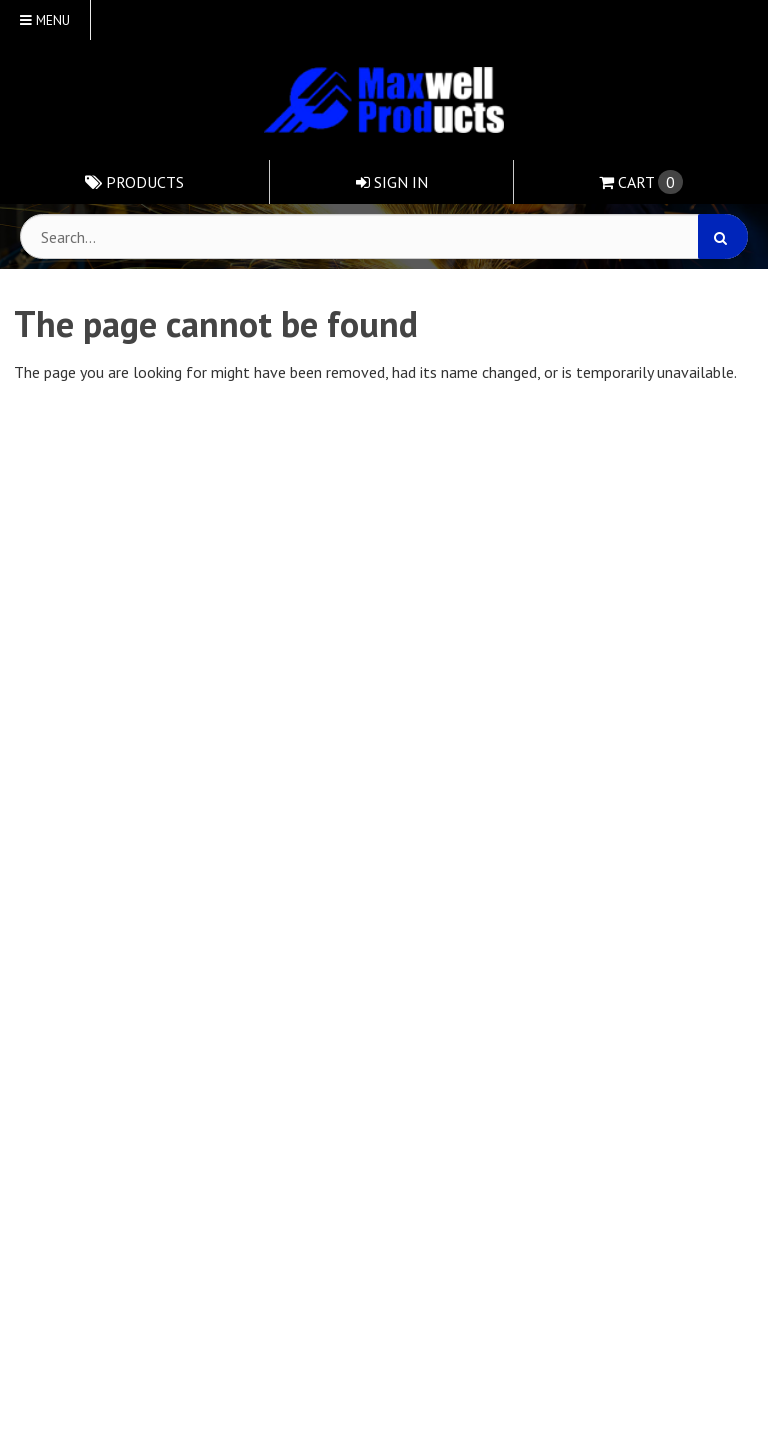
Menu (45, 20)
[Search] (723, 236)
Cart (641, 182)
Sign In (392, 182)
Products (134, 182)
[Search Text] (384, 236)
